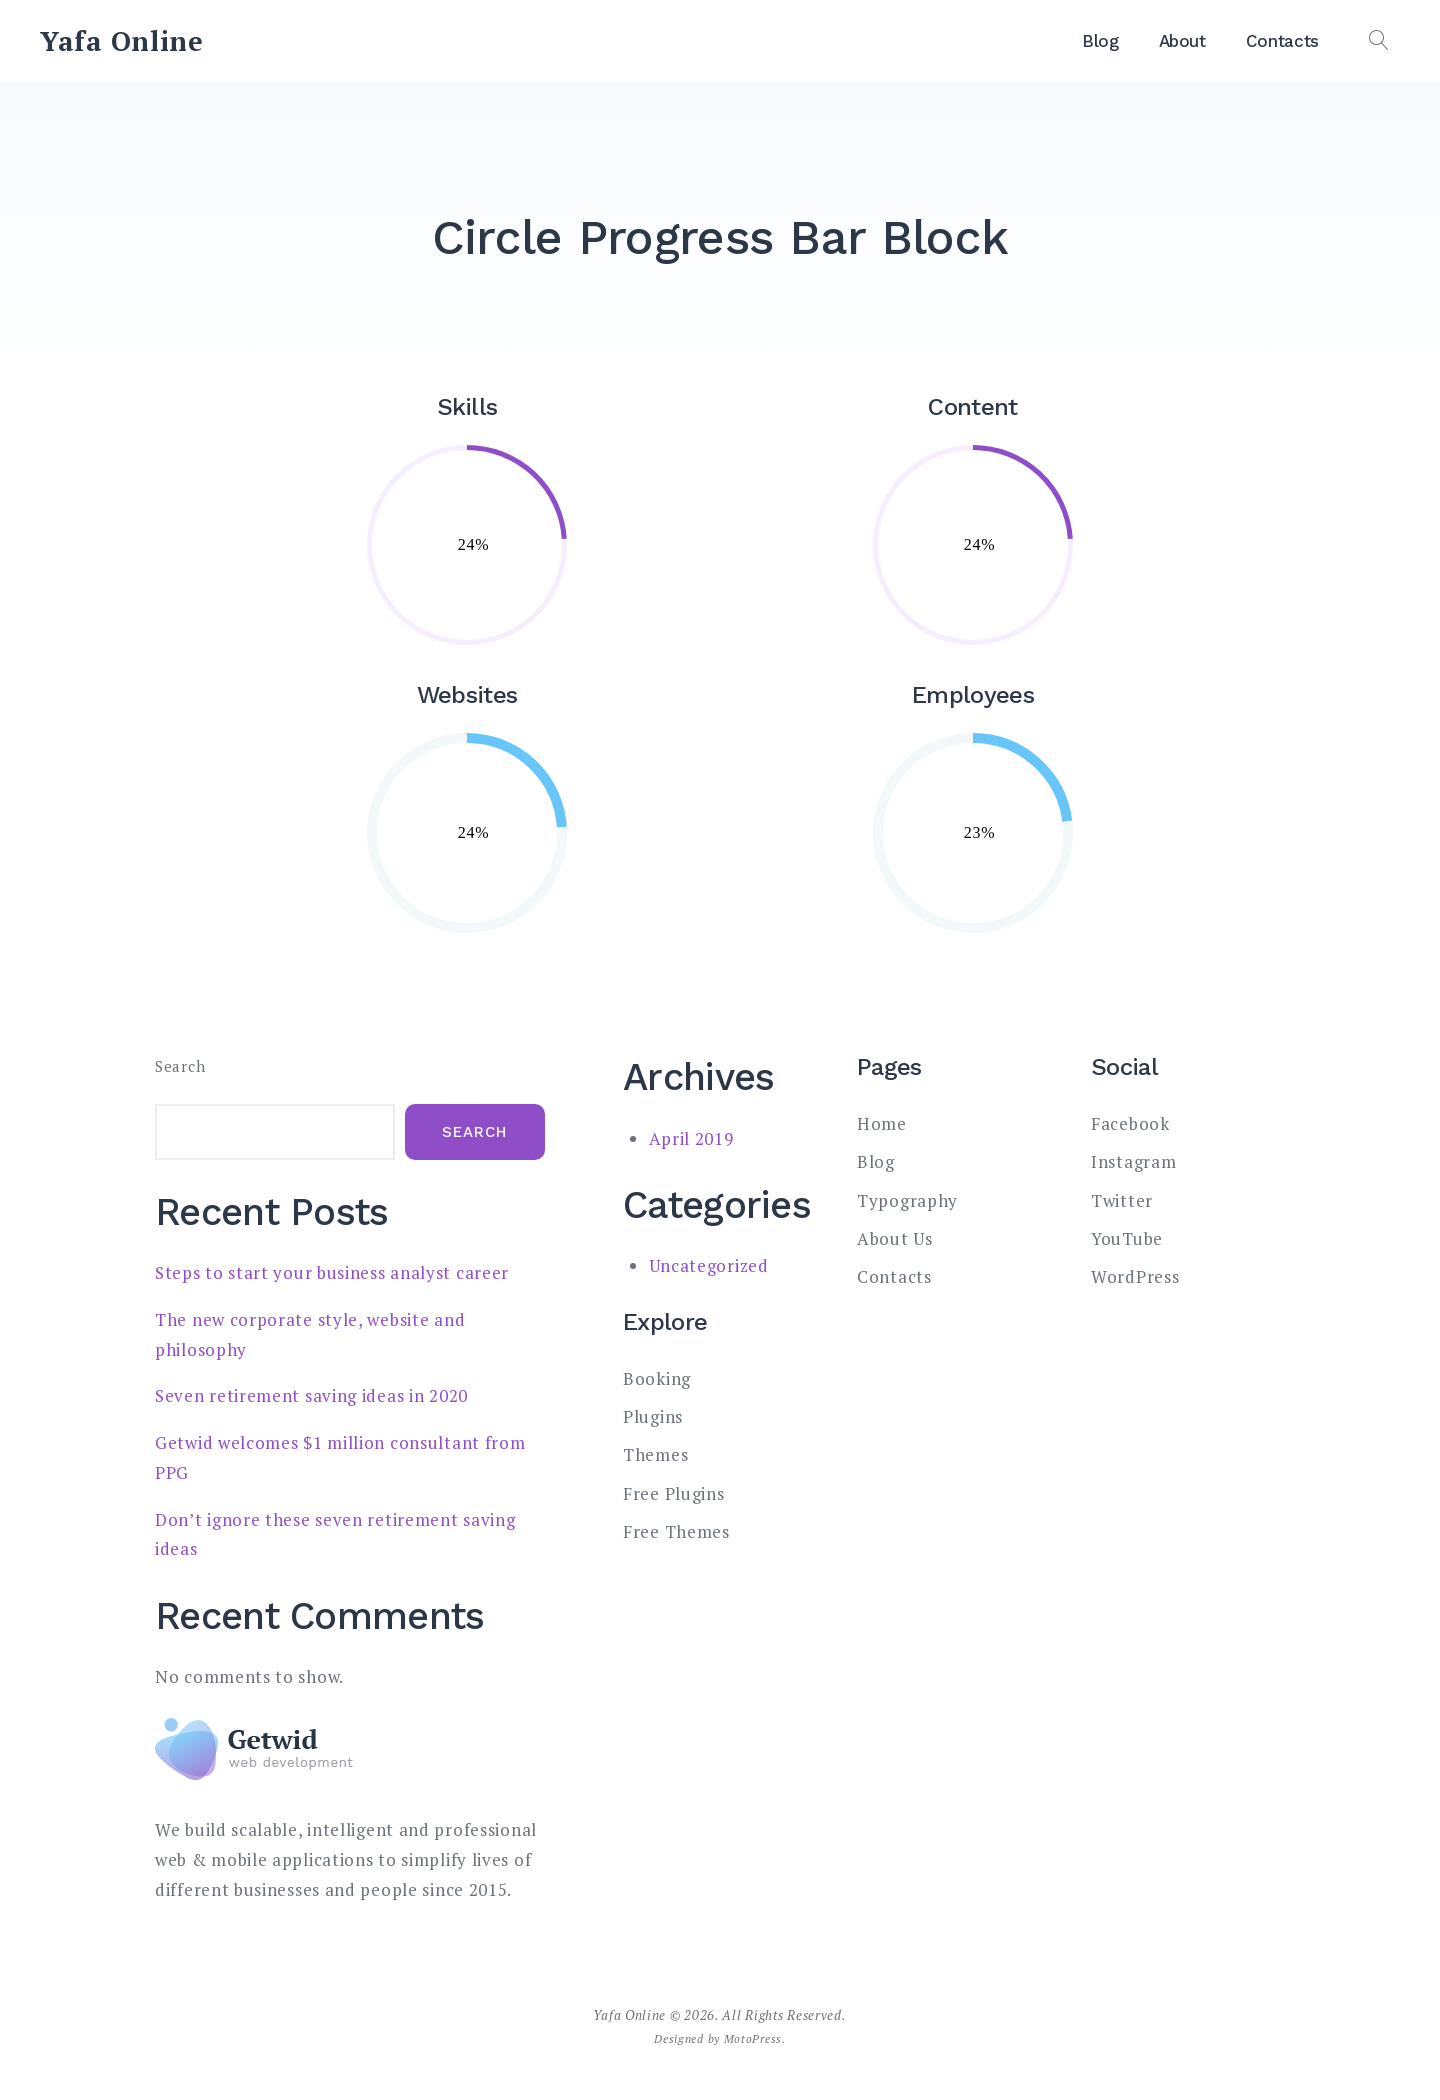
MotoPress (753, 2038)
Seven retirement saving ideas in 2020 (311, 1395)
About (1182, 41)
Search (180, 1066)
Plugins (653, 1416)
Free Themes (676, 1531)
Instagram (1133, 1161)
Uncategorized (709, 1265)
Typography (907, 1200)
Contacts (1282, 41)
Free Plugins (673, 1493)
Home (882, 1123)
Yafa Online (122, 41)
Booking (657, 1378)
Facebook (1130, 1123)
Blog (1100, 41)
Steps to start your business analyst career (332, 1272)
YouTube (1127, 1238)
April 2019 (691, 1138)
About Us (895, 1238)
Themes (655, 1454)
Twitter (1122, 1200)
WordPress (1135, 1276)
